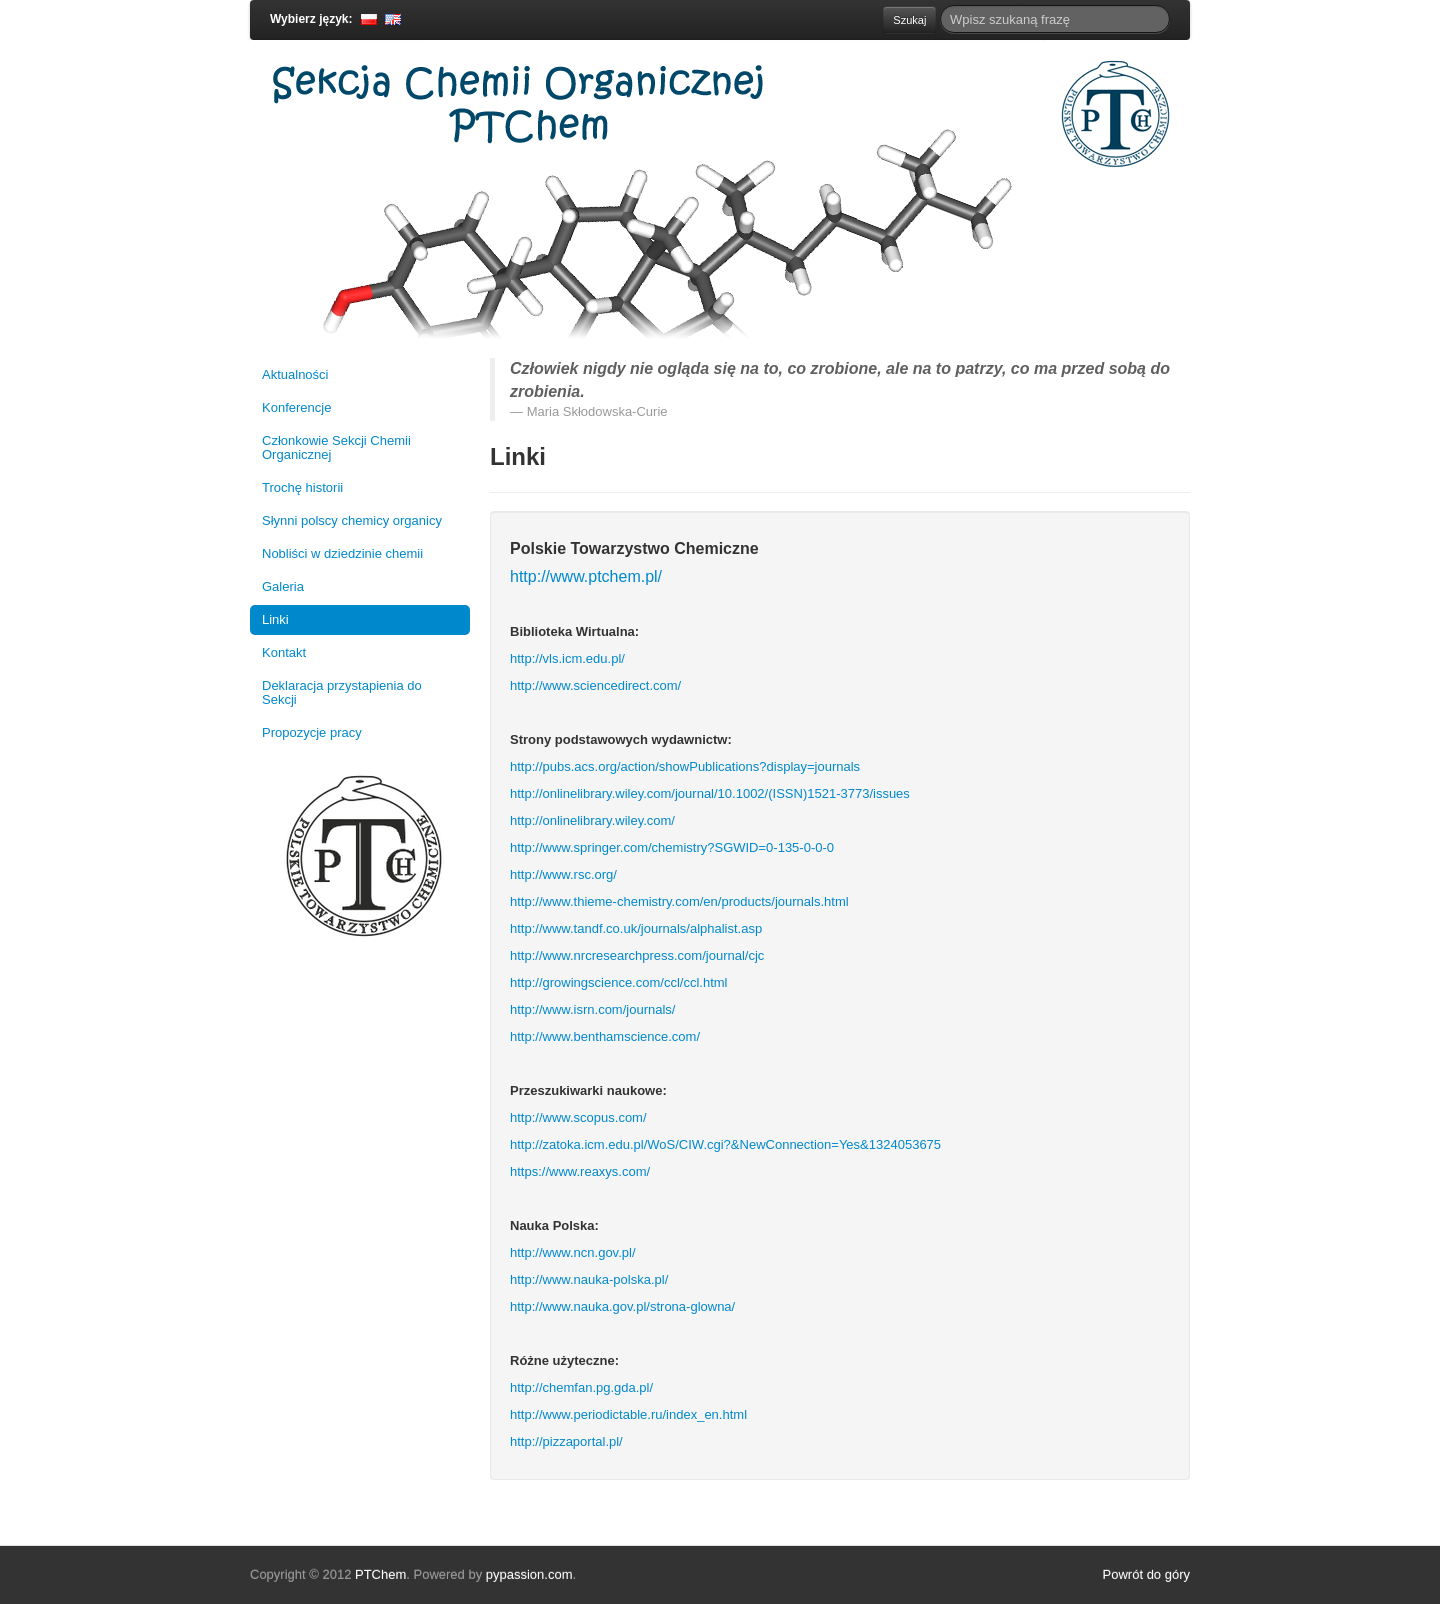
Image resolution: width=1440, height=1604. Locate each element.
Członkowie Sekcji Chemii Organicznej (336, 447)
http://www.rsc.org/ (563, 874)
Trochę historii (302, 487)
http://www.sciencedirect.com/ (595, 685)
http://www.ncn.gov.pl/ (573, 1252)
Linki (275, 619)
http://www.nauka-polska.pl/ (589, 1279)
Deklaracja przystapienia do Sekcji (342, 692)
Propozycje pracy (312, 732)
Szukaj (909, 20)
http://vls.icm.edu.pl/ (567, 658)
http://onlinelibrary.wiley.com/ (592, 820)
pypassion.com (529, 1574)
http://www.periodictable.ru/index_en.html (628, 1414)
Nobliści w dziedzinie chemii (342, 553)
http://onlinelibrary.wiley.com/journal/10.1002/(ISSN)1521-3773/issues (710, 793)
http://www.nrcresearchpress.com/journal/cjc (637, 955)
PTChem (380, 1574)
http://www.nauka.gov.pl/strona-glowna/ (622, 1306)
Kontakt (284, 652)
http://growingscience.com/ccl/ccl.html (618, 982)
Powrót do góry (1146, 1574)
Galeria (283, 586)
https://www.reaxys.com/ (580, 1171)
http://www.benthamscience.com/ (605, 1036)
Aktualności (295, 374)
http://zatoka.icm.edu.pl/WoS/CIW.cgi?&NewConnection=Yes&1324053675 (725, 1144)
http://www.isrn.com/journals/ (592, 1009)
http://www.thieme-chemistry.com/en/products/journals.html (679, 901)
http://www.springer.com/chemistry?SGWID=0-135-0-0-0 (672, 847)
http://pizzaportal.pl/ (566, 1441)
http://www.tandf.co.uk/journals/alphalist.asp (636, 928)
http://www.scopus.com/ (578, 1117)
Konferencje (296, 407)
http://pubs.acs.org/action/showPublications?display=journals (685, 766)
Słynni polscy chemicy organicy (352, 520)
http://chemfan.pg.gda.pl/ (581, 1387)
